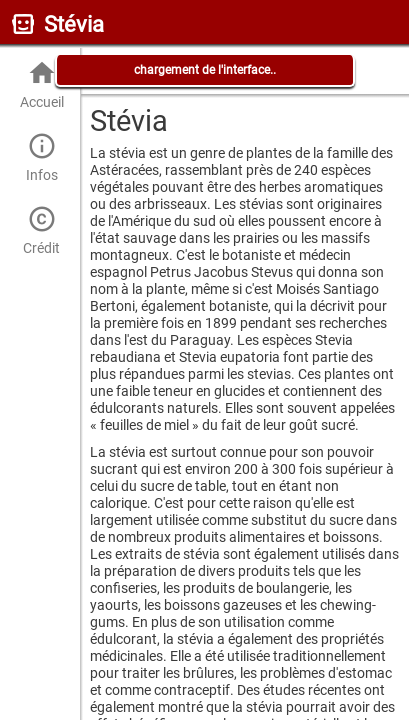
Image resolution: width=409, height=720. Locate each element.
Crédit (41, 230)
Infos (41, 157)
